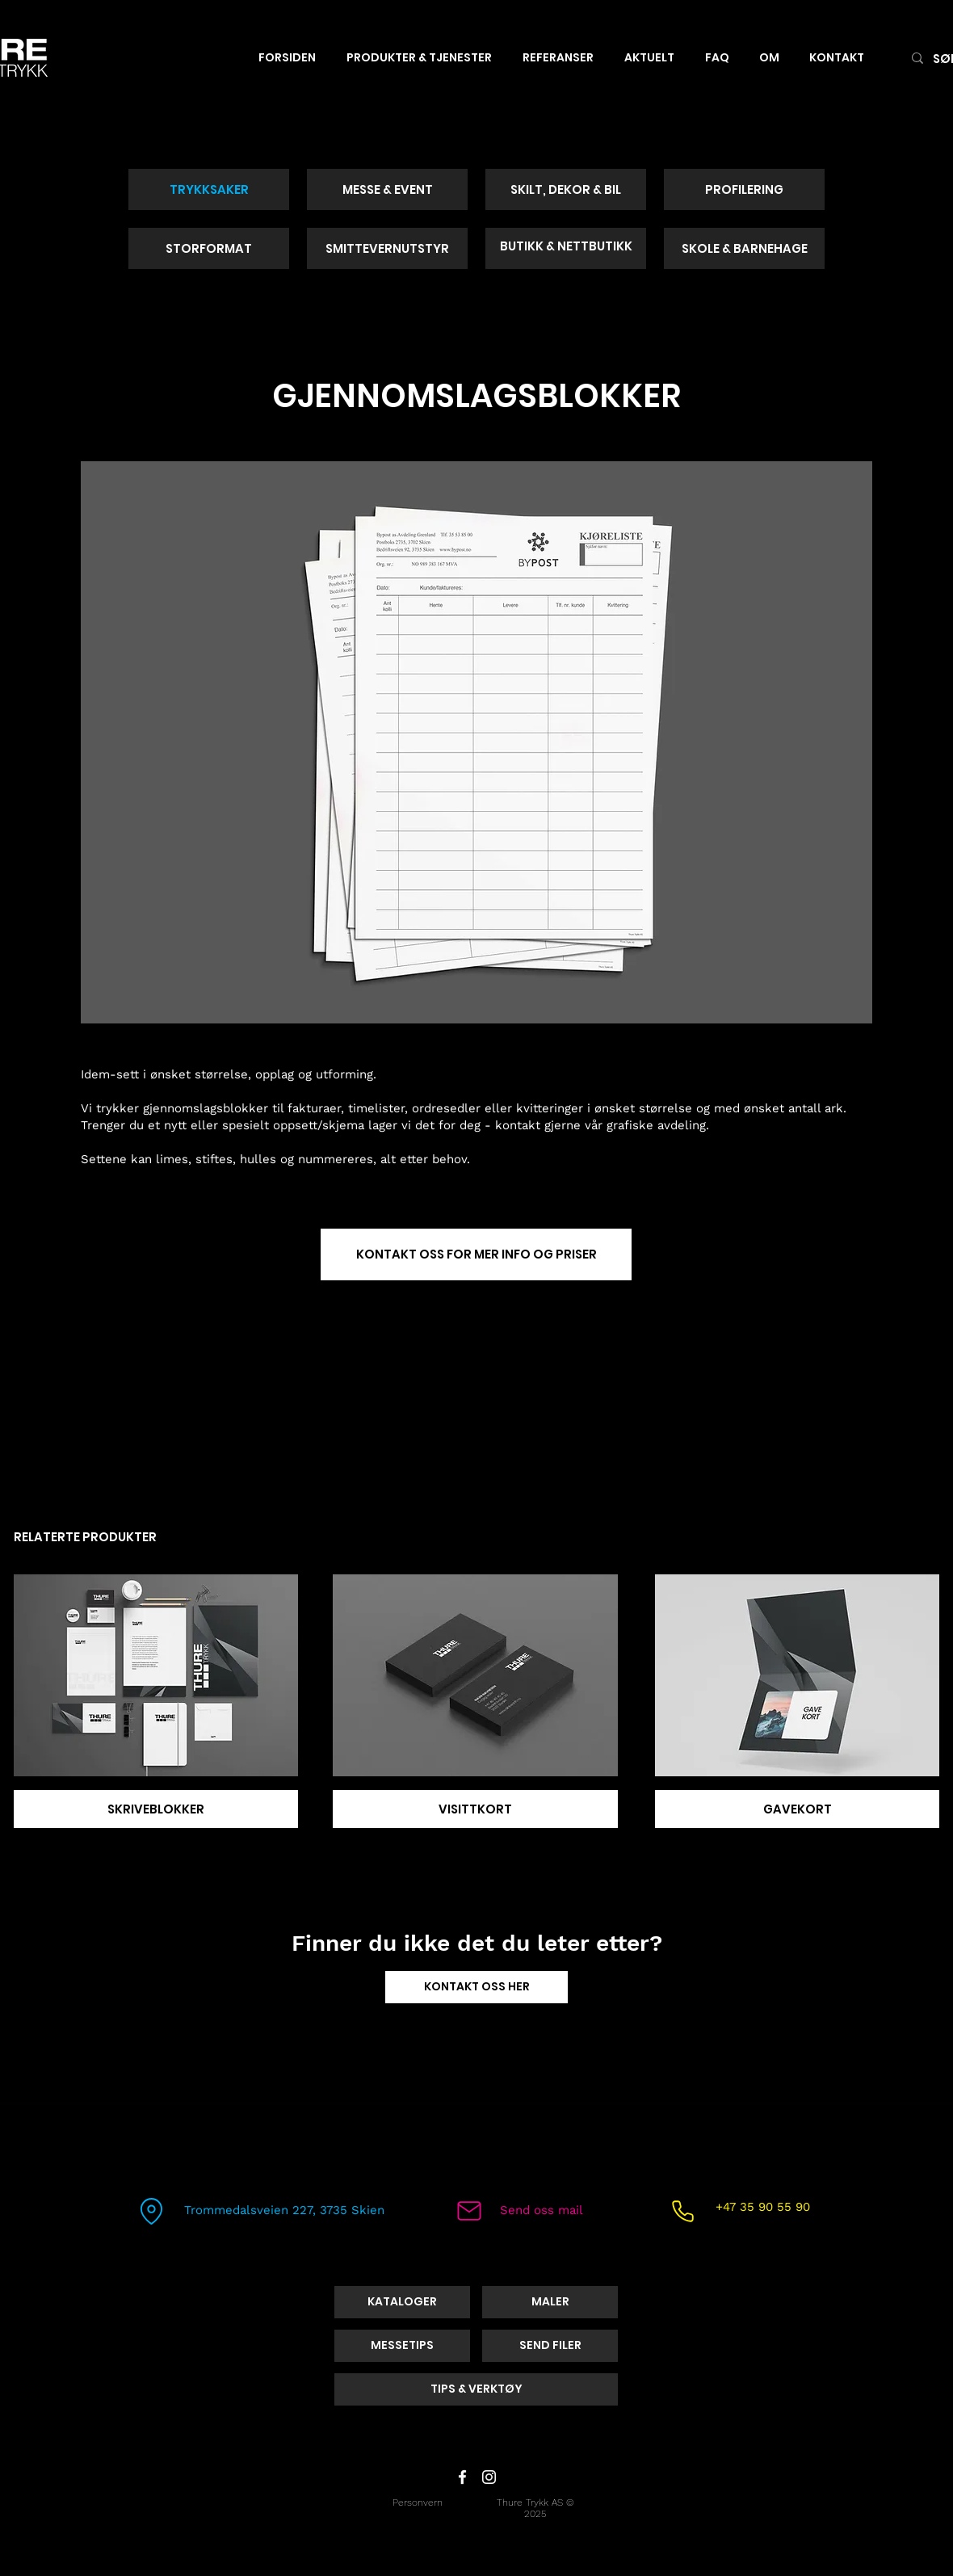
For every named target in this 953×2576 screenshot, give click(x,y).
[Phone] (682, 2211)
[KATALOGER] (402, 2302)
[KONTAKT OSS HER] (476, 1987)
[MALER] (550, 2302)
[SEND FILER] (550, 2346)
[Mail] (469, 2211)
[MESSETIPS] (402, 2346)
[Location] (151, 2211)
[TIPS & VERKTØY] (476, 2389)
